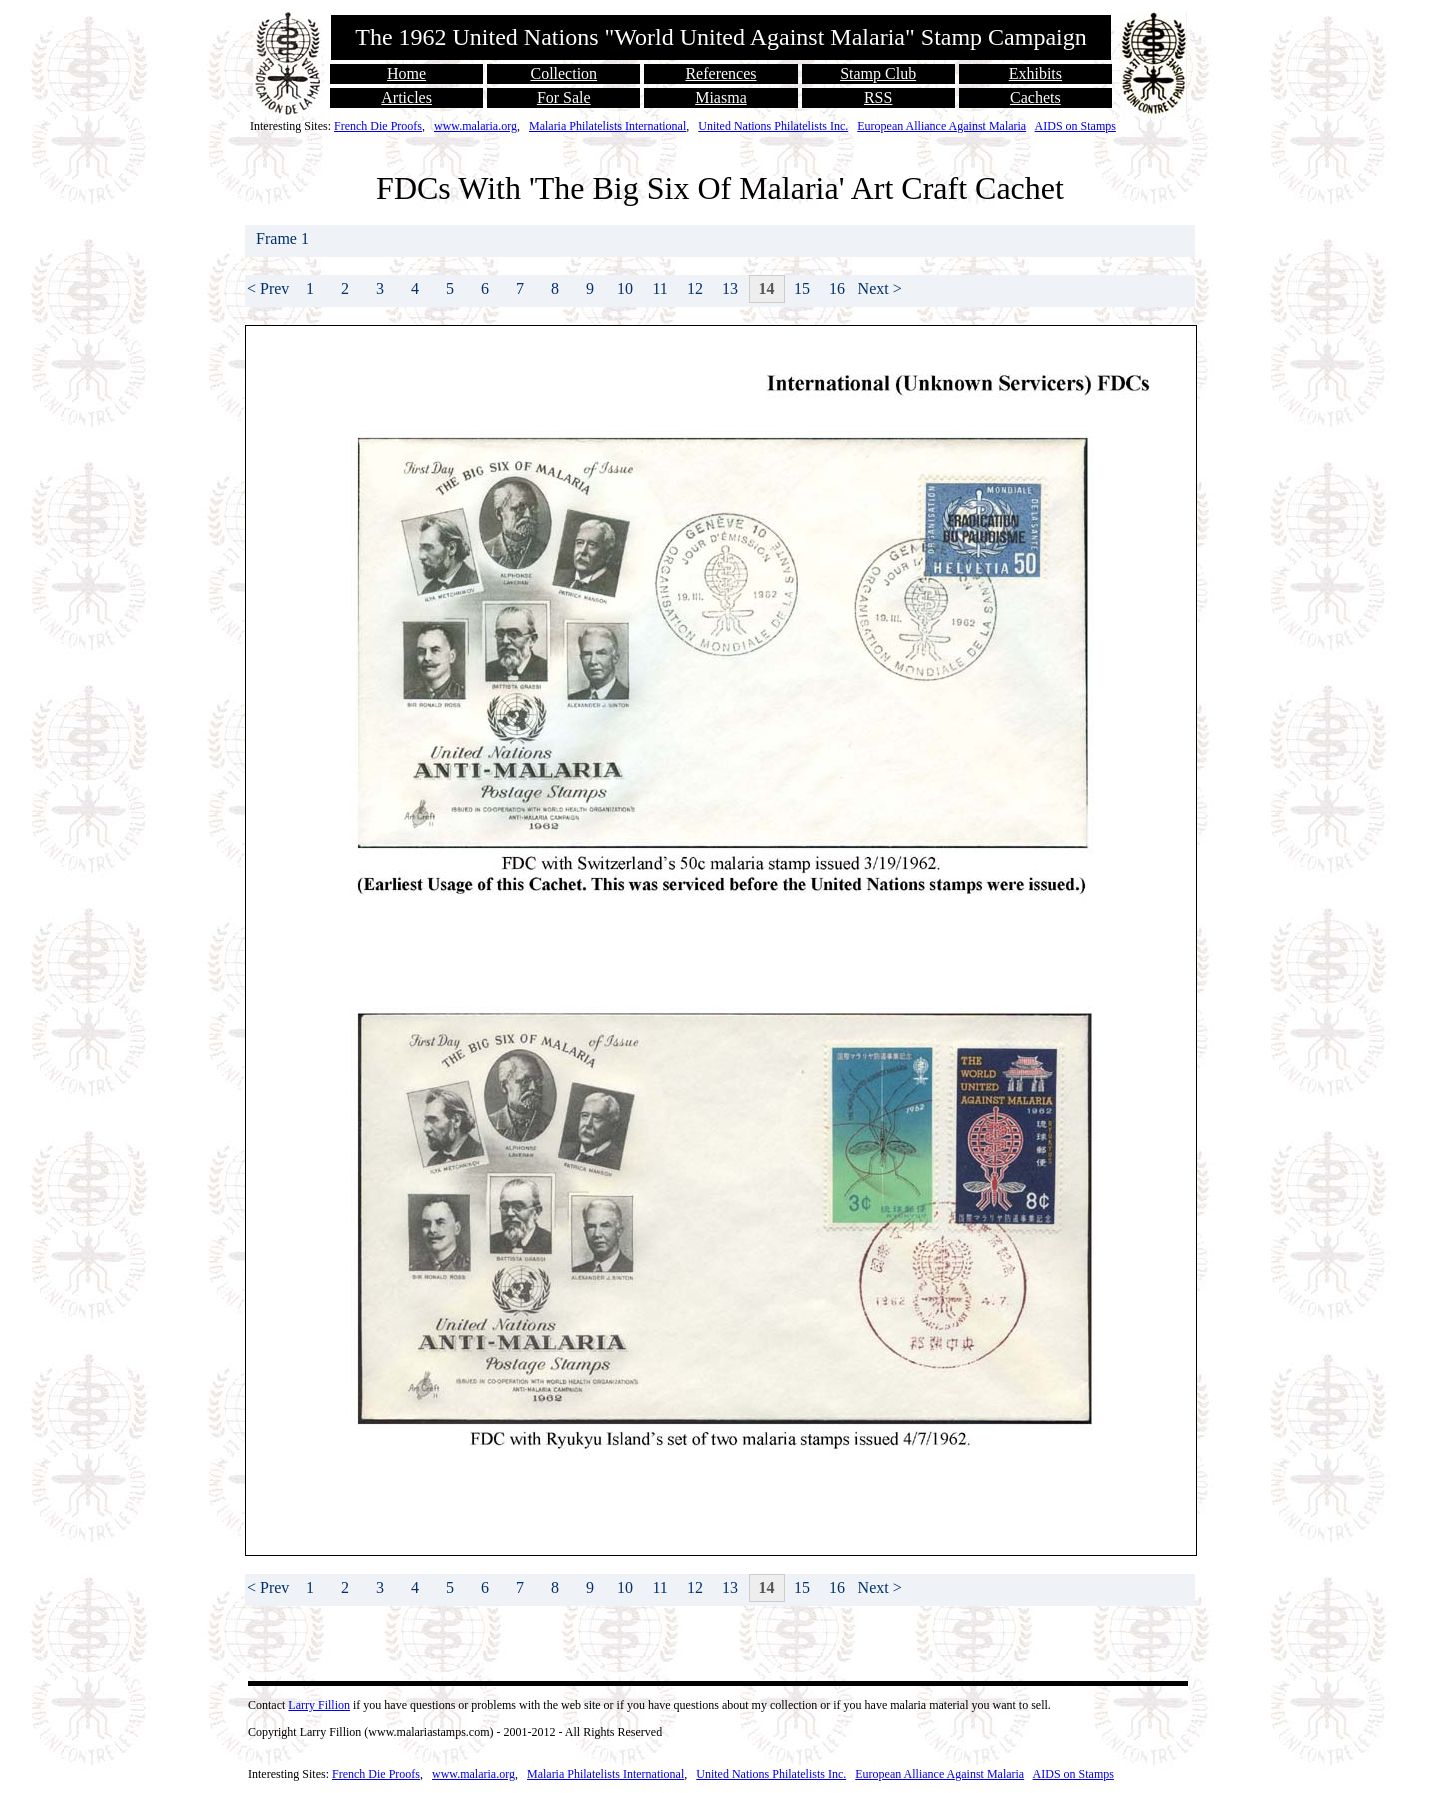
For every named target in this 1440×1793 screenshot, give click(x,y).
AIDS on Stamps (1075, 126)
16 (837, 288)
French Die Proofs (378, 126)
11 (659, 288)
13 (730, 288)
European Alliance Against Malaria (941, 126)
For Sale (564, 97)
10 (625, 288)
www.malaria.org (475, 126)
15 (802, 288)
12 (695, 288)
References (720, 73)
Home (406, 73)
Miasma (721, 97)
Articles (406, 97)
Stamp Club (878, 73)
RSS (878, 97)
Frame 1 (284, 238)
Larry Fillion (319, 1705)
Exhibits (1035, 73)
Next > (880, 288)
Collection (563, 73)
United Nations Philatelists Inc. (773, 126)
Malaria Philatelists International (607, 126)
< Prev (268, 288)
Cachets (1035, 97)
